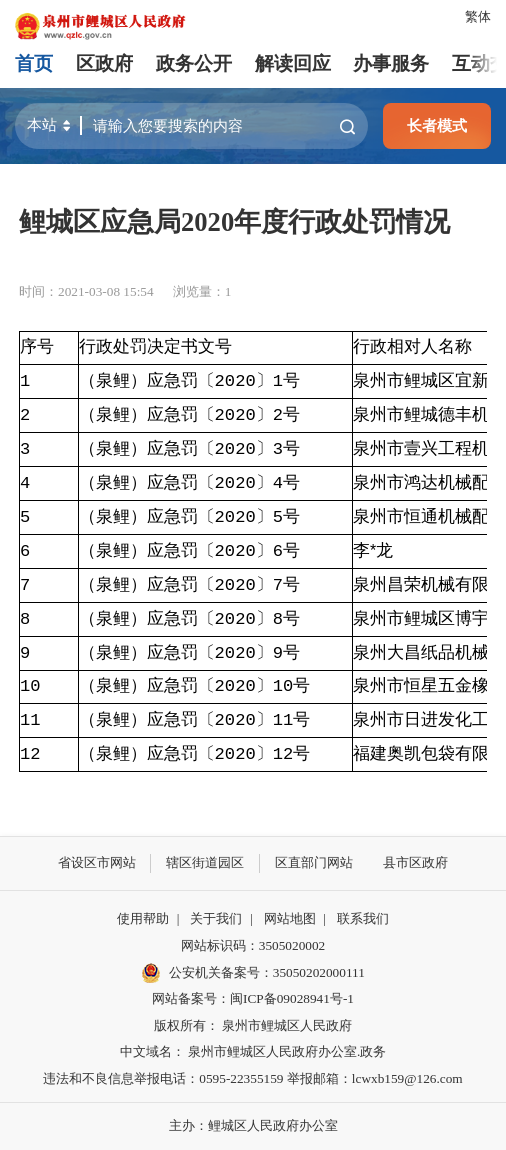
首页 (34, 63)
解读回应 (293, 63)
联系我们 (363, 918)
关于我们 (216, 918)
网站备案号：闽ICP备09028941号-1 (253, 998)
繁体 (478, 16)
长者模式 (437, 125)
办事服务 (391, 63)
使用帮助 (143, 918)
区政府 (104, 63)
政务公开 (194, 63)
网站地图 (290, 918)
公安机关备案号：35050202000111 (253, 973)
